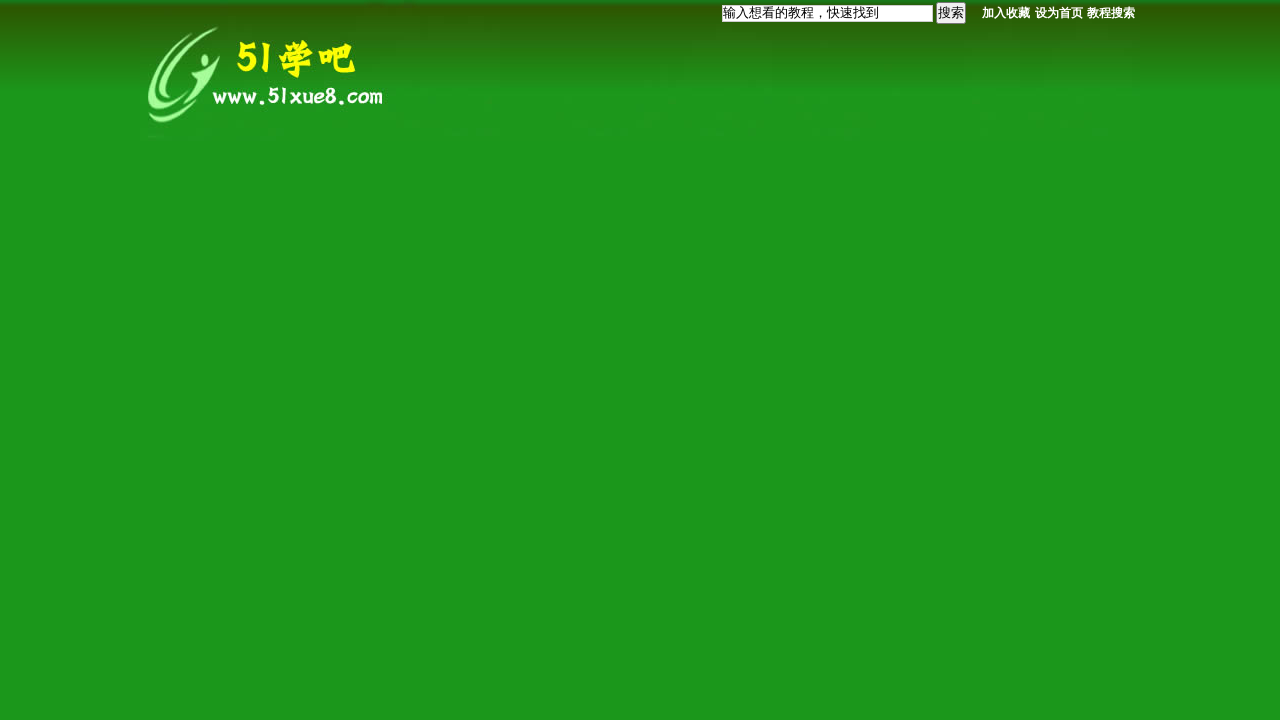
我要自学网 (270, 72)
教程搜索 (1111, 13)
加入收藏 (1006, 13)
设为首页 (1059, 13)
